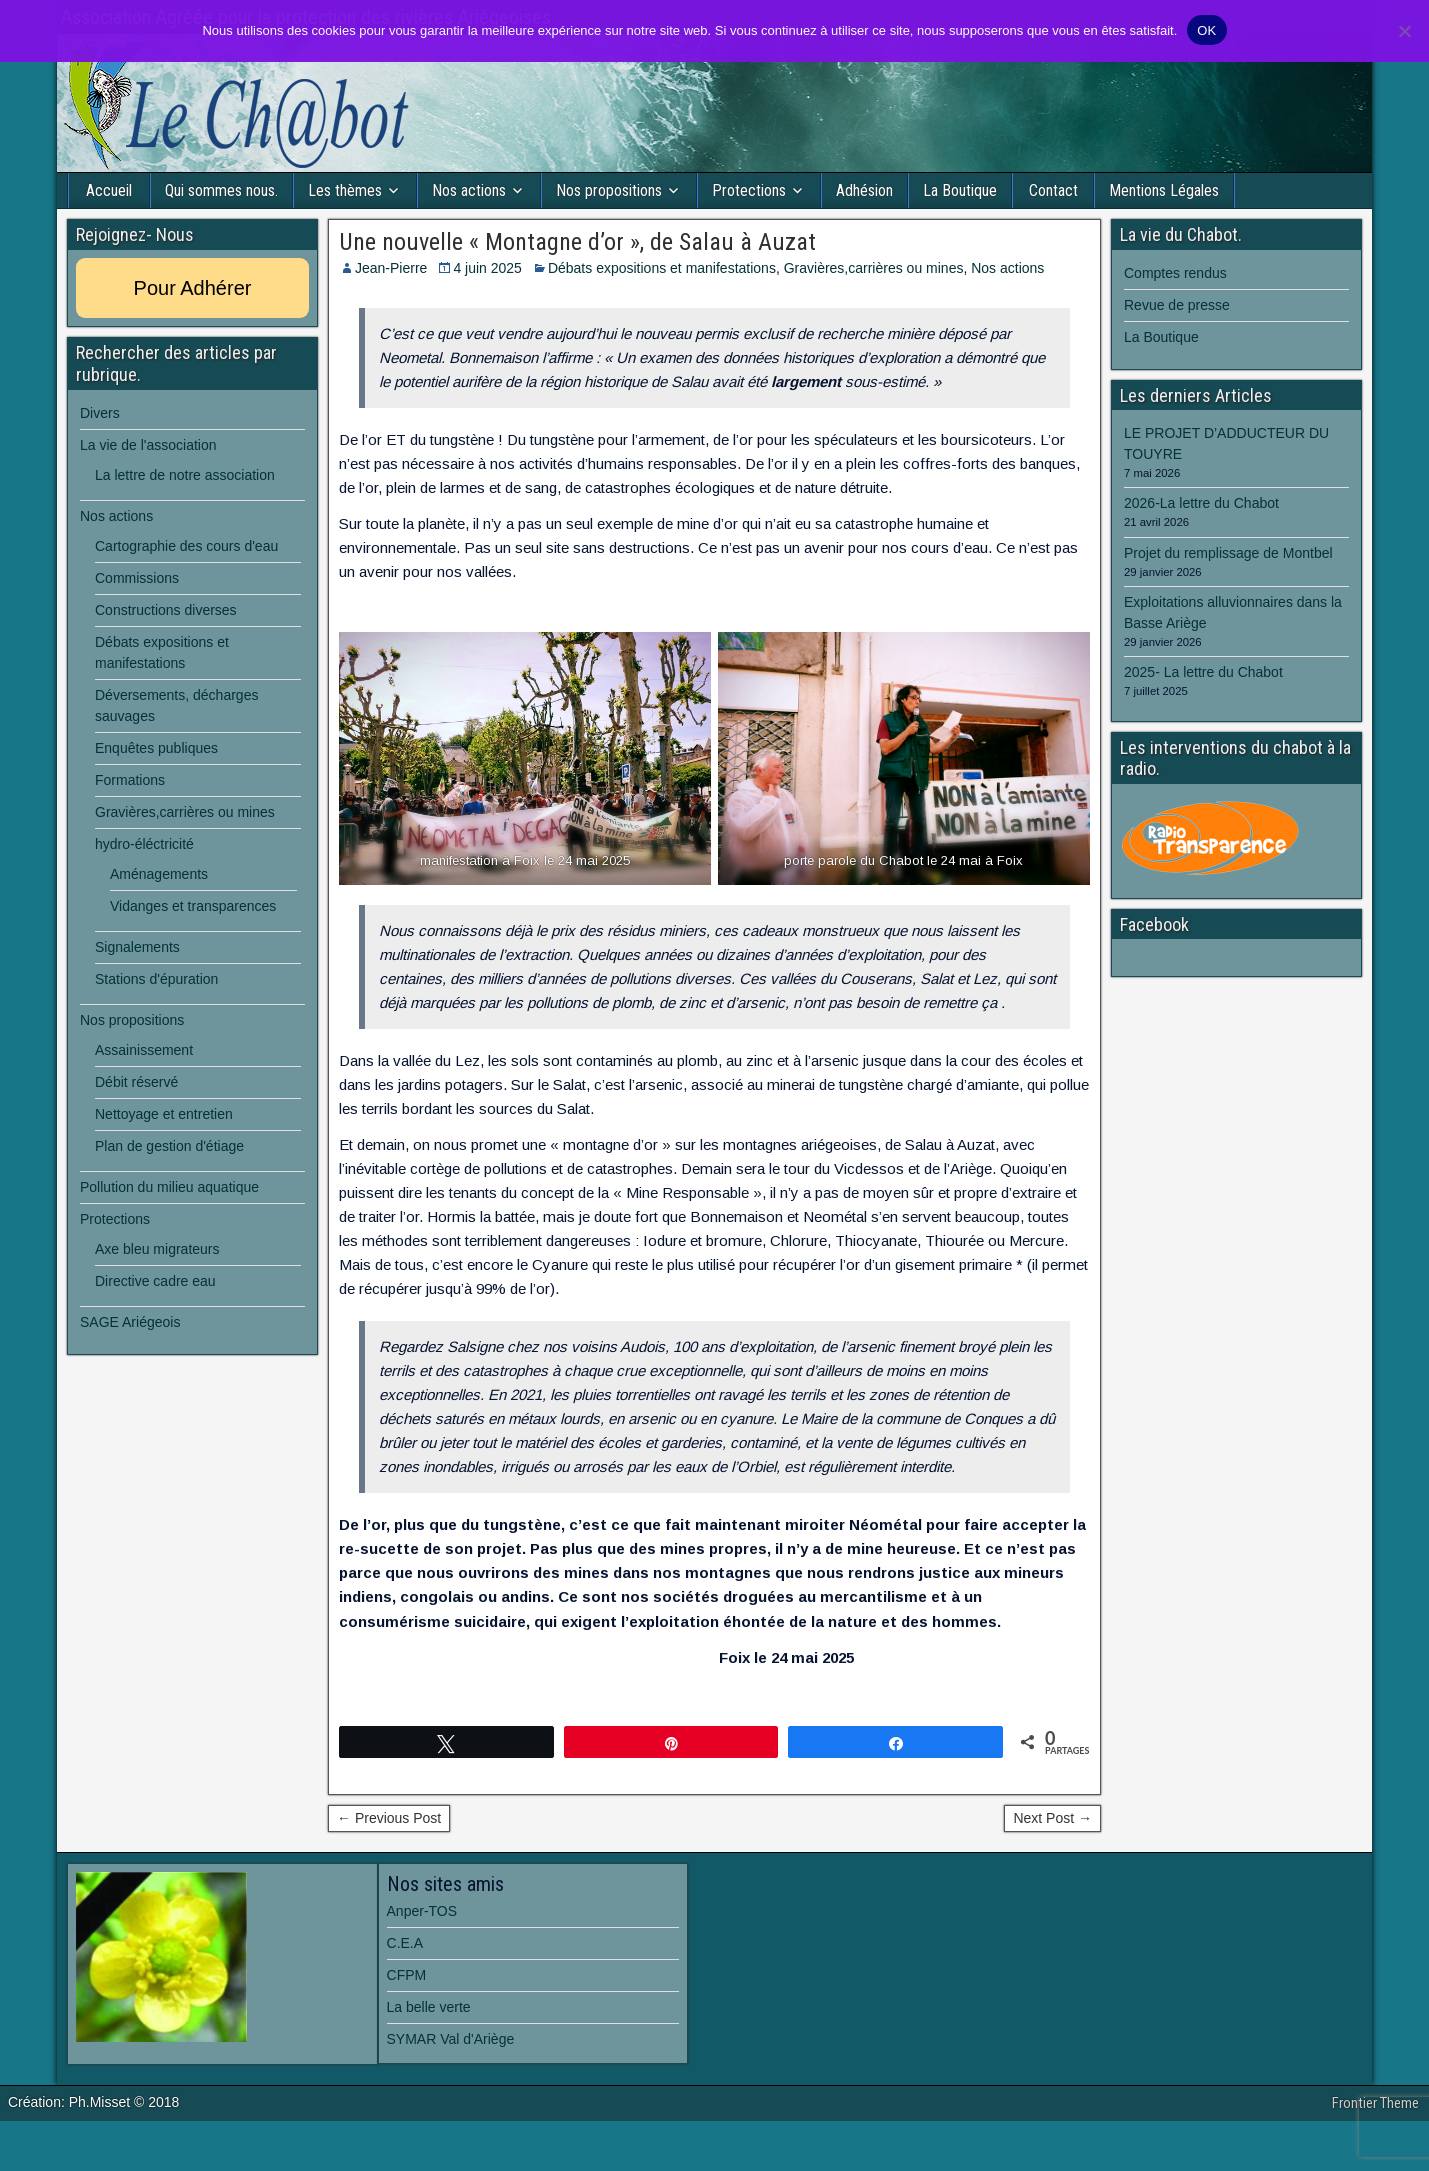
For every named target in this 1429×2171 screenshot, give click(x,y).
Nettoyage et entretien (164, 1114)
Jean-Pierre (391, 268)
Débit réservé (136, 1082)
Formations (130, 780)
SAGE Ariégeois (130, 1322)
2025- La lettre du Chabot (1203, 672)
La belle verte (429, 2007)
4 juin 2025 (487, 268)
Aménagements (159, 874)
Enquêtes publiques (156, 748)
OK (1206, 30)
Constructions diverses (166, 610)
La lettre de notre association (185, 475)
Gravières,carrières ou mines (874, 268)
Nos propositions (609, 190)
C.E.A (405, 1943)
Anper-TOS (422, 1911)
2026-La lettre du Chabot (1201, 503)
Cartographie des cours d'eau (186, 546)
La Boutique (960, 190)
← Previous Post (389, 1818)
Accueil (109, 190)
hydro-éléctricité (144, 844)
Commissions (137, 578)
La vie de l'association (148, 445)
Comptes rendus (1175, 273)
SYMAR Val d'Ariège (451, 2039)
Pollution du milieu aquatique (169, 1187)
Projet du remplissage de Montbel (1228, 553)
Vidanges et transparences (193, 906)
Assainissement (144, 1050)
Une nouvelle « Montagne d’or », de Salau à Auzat (577, 242)
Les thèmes (345, 190)
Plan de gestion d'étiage (169, 1146)
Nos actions (469, 190)
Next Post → (1052, 1818)
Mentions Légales (1164, 190)
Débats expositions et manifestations (662, 268)
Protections (749, 190)
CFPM (407, 1975)
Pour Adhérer (193, 288)
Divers (100, 413)
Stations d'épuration (156, 979)
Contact (1053, 190)
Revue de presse (1177, 305)
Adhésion (864, 190)
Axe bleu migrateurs (157, 1249)
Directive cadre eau (155, 1281)
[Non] (1404, 31)
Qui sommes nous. (221, 190)
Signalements (137, 947)
